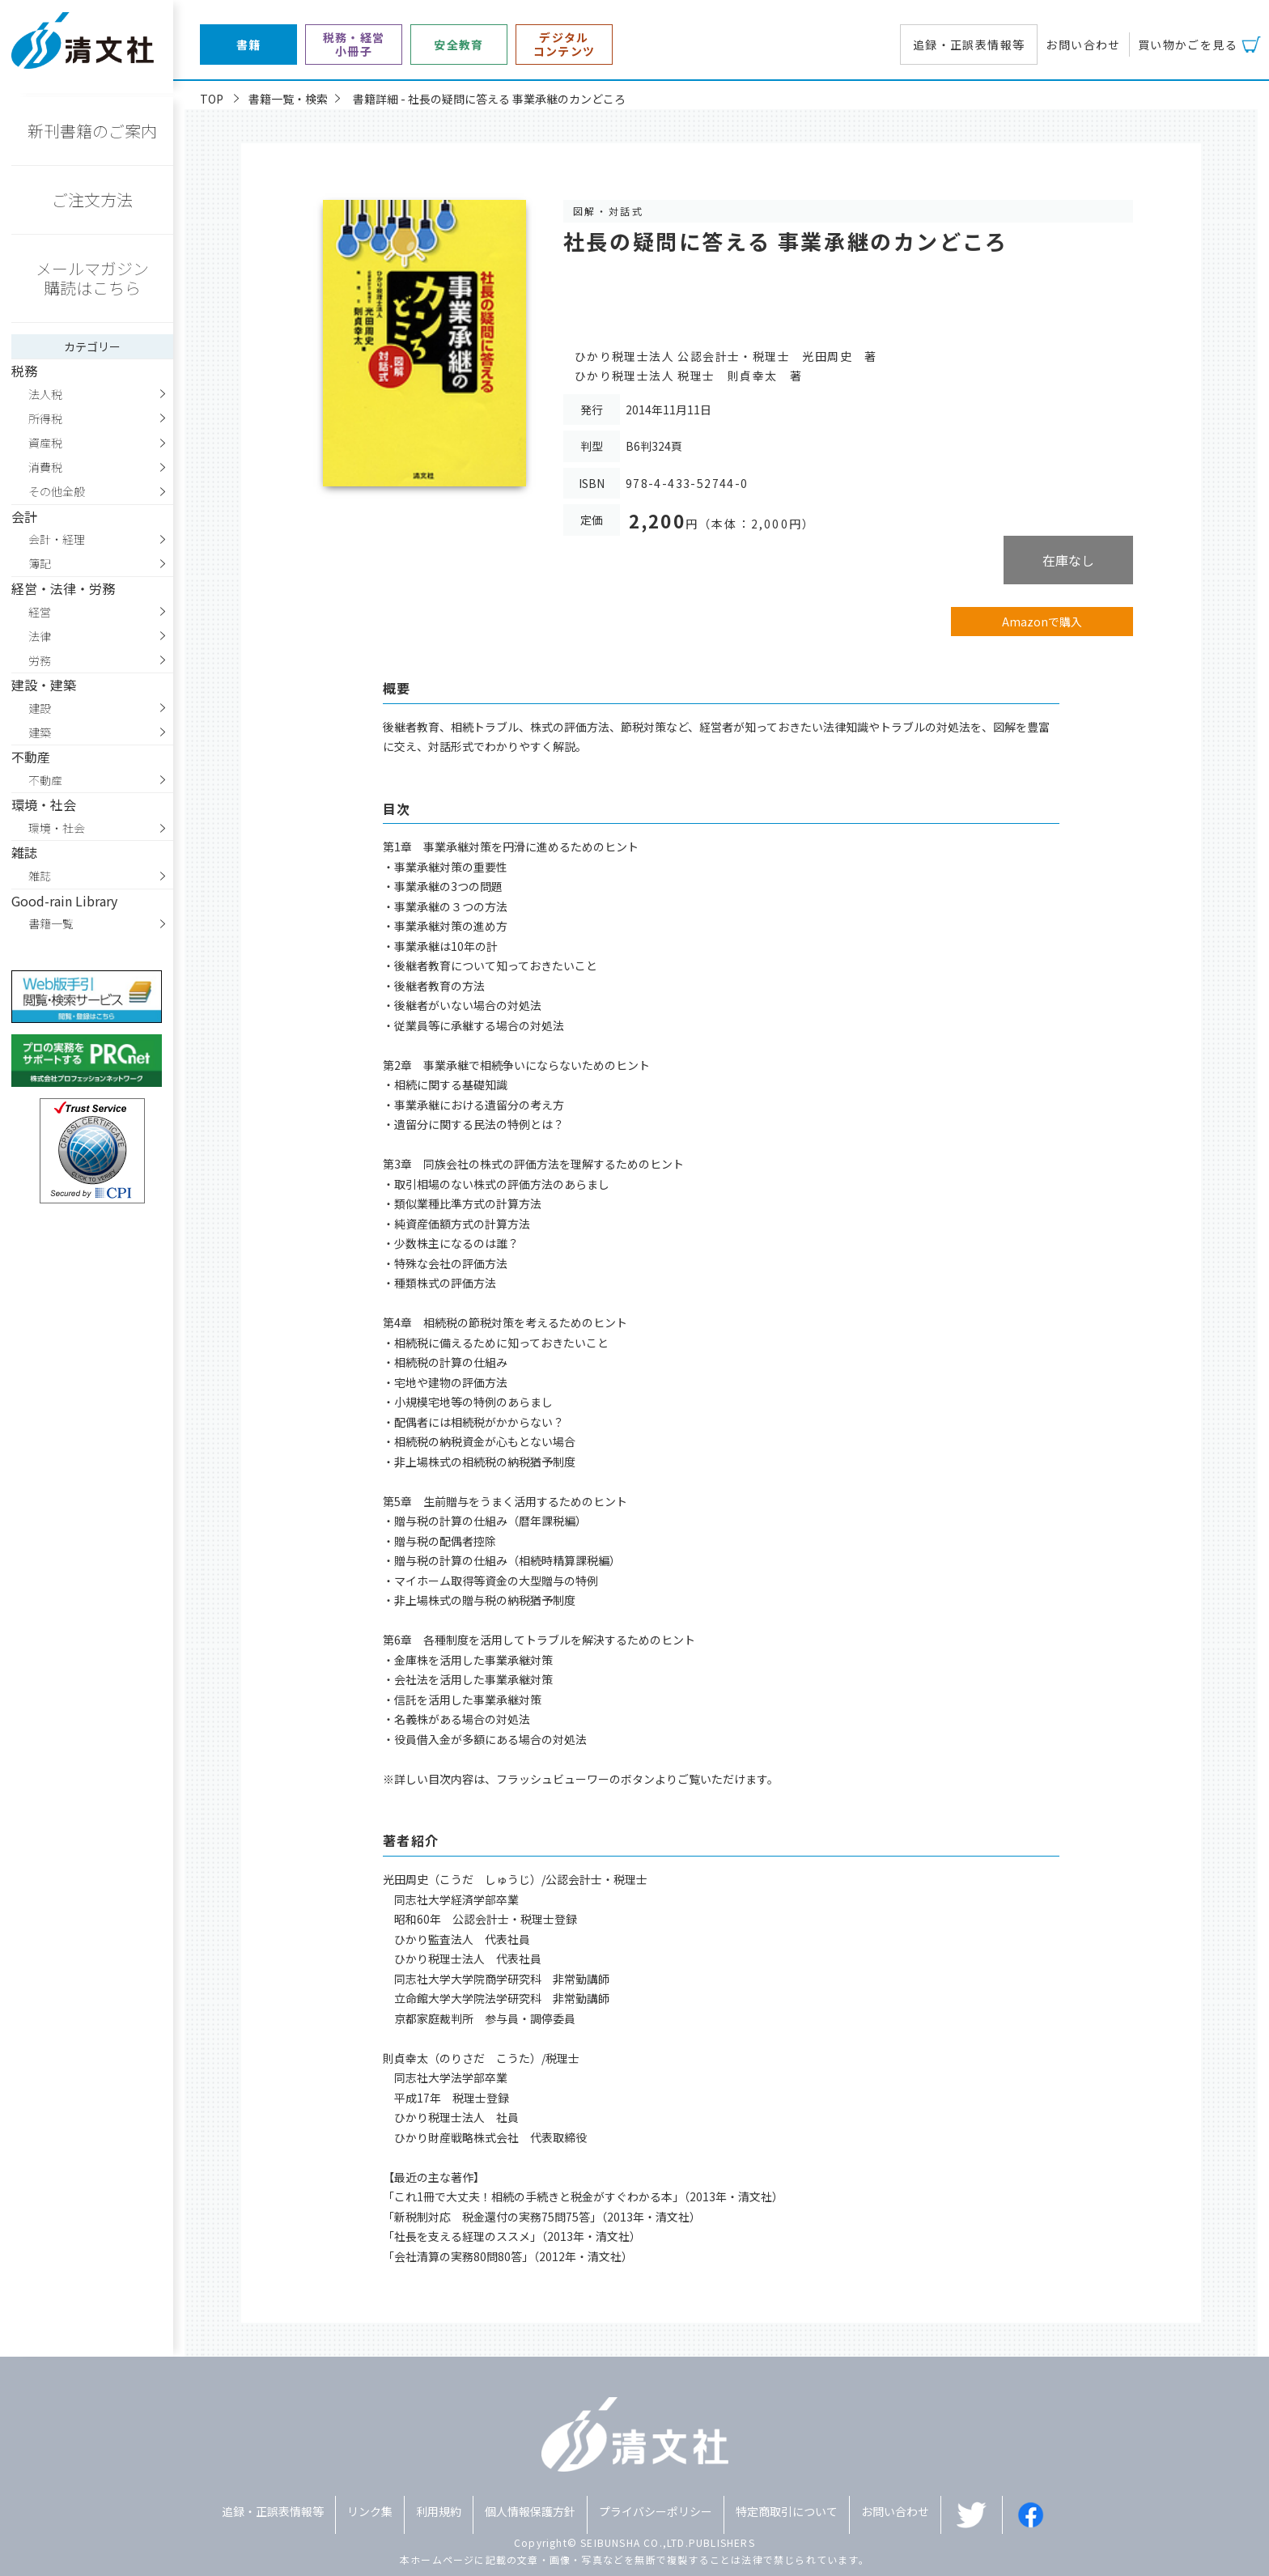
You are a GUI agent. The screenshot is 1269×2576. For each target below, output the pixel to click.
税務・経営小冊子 (354, 44)
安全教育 (459, 45)
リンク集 (370, 2511)
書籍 (248, 45)
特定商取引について (787, 2511)
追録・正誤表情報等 (969, 44)
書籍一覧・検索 (288, 99)
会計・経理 (56, 539)
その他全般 (56, 491)
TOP (211, 99)
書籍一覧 (51, 923)
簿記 (39, 563)
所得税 (45, 418)
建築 (39, 732)
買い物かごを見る (1187, 44)
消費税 (45, 467)
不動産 (45, 780)
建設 (39, 708)
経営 (39, 612)
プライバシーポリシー (655, 2511)
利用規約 (438, 2511)
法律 (39, 636)
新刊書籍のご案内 (92, 130)
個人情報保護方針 (530, 2511)
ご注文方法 (92, 199)
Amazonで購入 (1042, 621)
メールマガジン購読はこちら (92, 278)
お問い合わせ (1083, 44)
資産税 (45, 443)
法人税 (45, 394)
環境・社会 (56, 828)
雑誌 (39, 876)
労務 (39, 660)
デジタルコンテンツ (564, 44)
